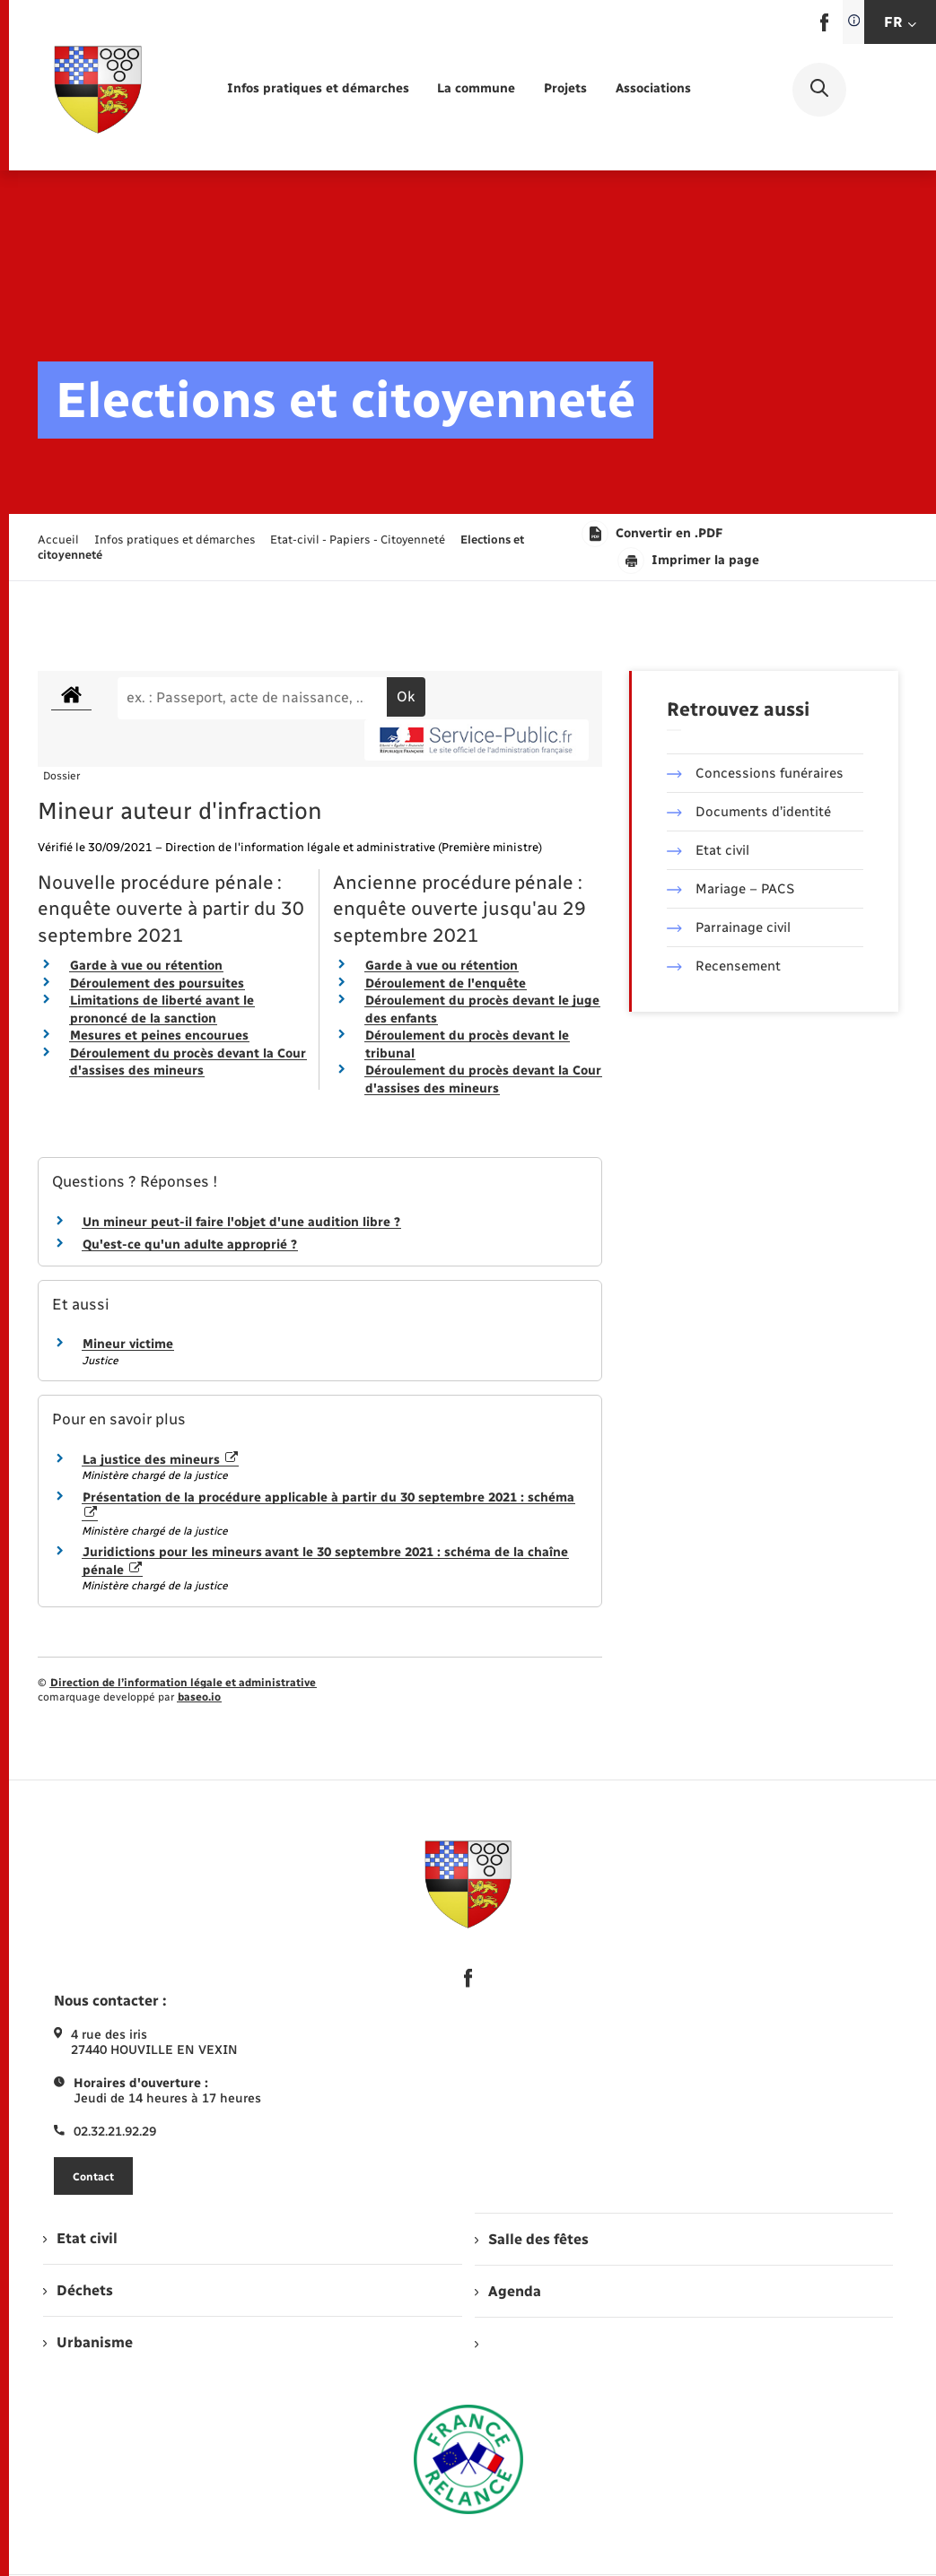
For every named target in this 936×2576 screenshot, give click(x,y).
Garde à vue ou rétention (146, 965)
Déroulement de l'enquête (445, 983)
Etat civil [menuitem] (80, 2238)
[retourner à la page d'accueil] (98, 90)
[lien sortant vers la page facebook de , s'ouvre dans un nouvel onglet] (824, 27)
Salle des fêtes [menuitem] (532, 2239)
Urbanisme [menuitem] (88, 2342)
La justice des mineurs (161, 1459)
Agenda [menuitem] (508, 2291)
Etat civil (708, 850)
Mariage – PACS (730, 889)
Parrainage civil (729, 927)
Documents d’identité (749, 812)
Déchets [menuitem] (78, 2290)
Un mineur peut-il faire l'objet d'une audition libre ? (241, 1222)
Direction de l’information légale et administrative (183, 1682)
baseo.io (199, 1697)
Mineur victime (128, 1344)
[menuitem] (318, 89)
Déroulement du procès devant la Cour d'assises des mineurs (188, 1062)
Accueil (58, 539)
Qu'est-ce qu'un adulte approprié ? (190, 1244)
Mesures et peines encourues (159, 1035)
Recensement (724, 966)
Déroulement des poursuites (157, 983)
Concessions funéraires (755, 773)
